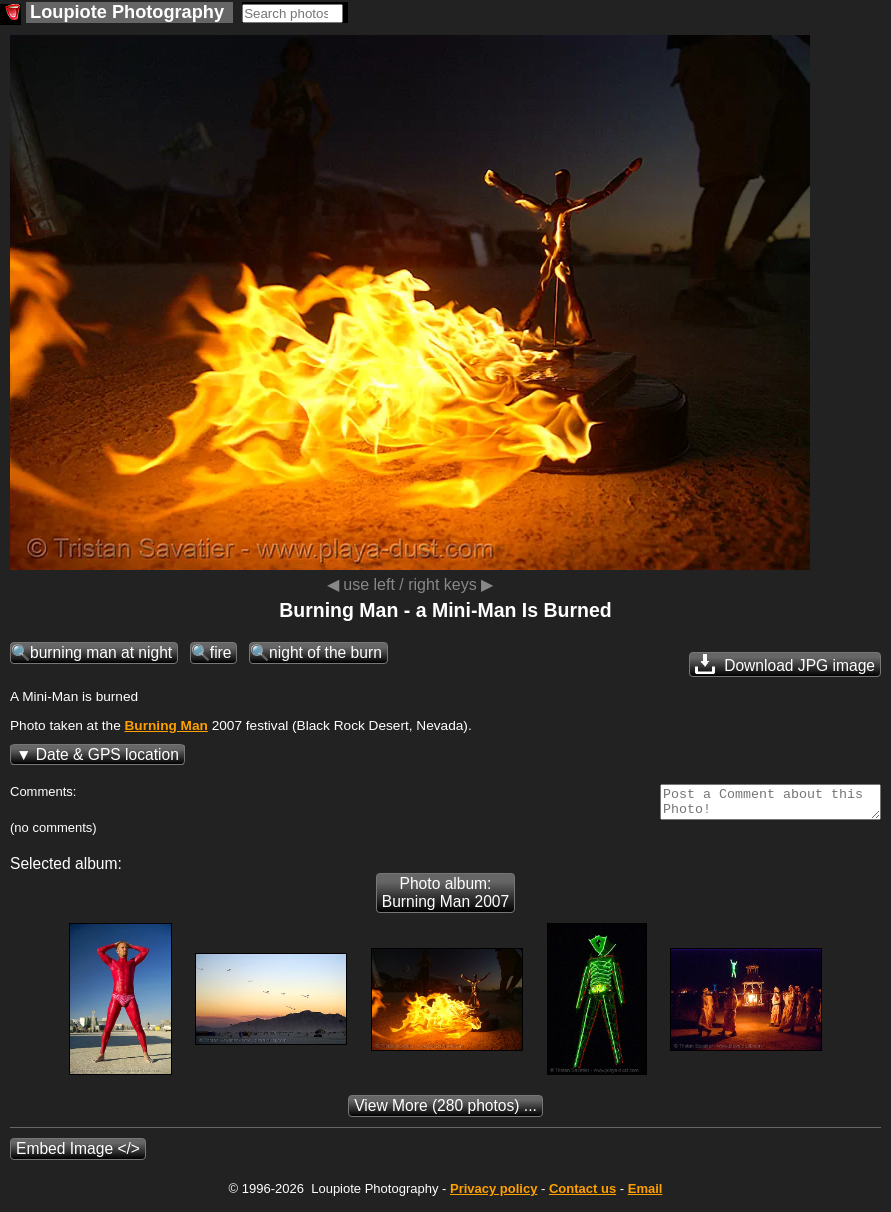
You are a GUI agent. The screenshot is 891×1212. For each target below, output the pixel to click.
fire (221, 652)
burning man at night (101, 652)
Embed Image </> (78, 1154)
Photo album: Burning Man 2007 (445, 898)
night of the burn (325, 652)
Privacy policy (493, 1194)
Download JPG (785, 664)
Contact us (582, 1194)
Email (645, 1194)
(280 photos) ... (445, 1111)
